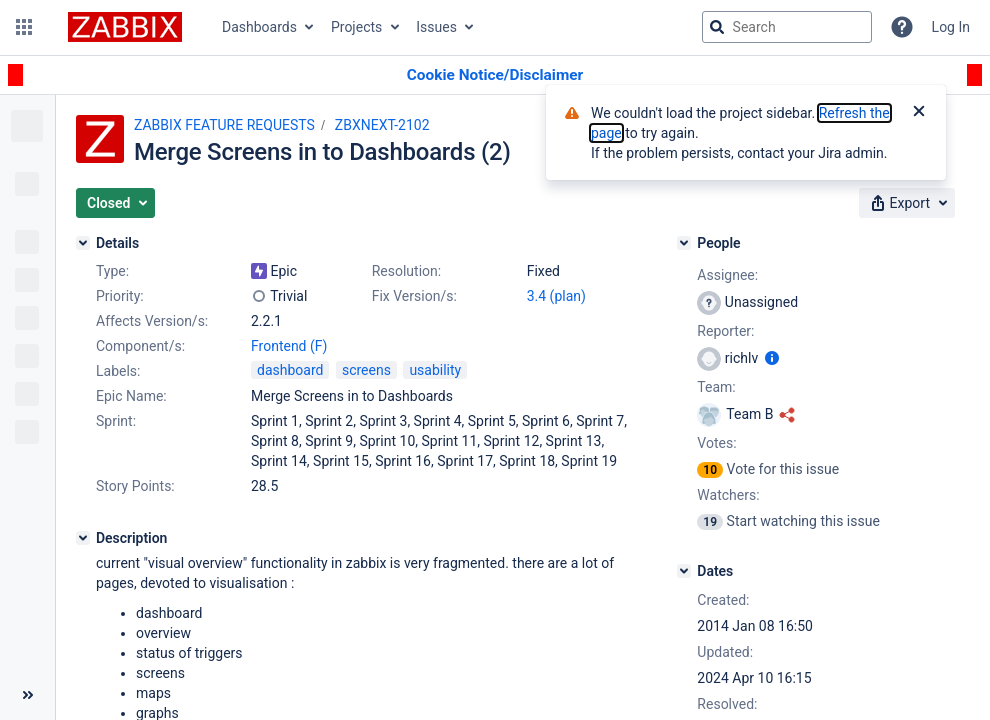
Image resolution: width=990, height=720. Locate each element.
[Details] (83, 243)
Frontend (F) (289, 346)
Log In (951, 27)
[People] (684, 243)
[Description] (83, 538)
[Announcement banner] (495, 75)
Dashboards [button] (259, 27)
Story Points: (135, 486)
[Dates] (684, 571)
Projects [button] (356, 27)
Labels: (118, 371)
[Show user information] (772, 358)
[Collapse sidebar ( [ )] (27, 695)
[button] (24, 27)
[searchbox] (787, 27)
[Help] (902, 27)
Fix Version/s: (414, 296)
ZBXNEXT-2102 (382, 125)
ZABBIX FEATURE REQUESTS (224, 125)
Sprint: (116, 421)
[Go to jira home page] (125, 27)
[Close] (919, 113)
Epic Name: (131, 396)
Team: (716, 387)
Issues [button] (436, 27)
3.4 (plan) (556, 296)
